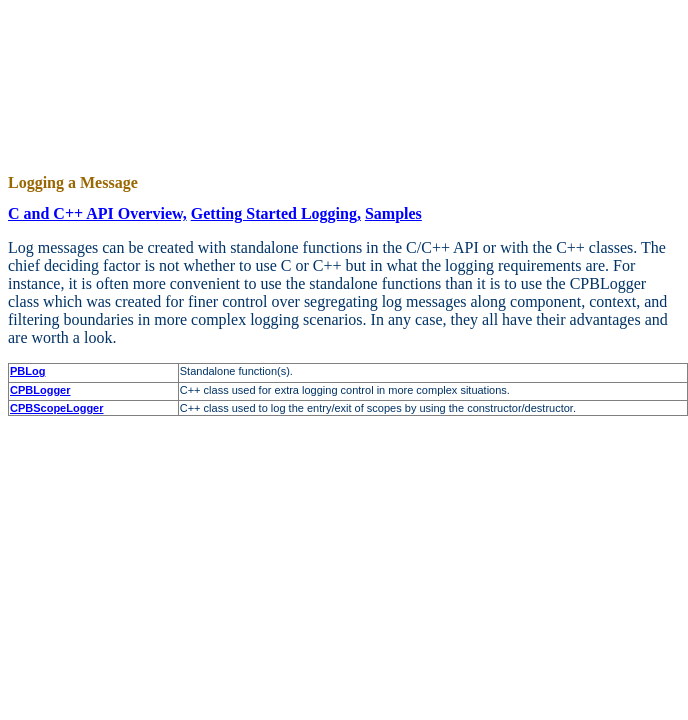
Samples (393, 213)
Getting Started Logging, (276, 213)
